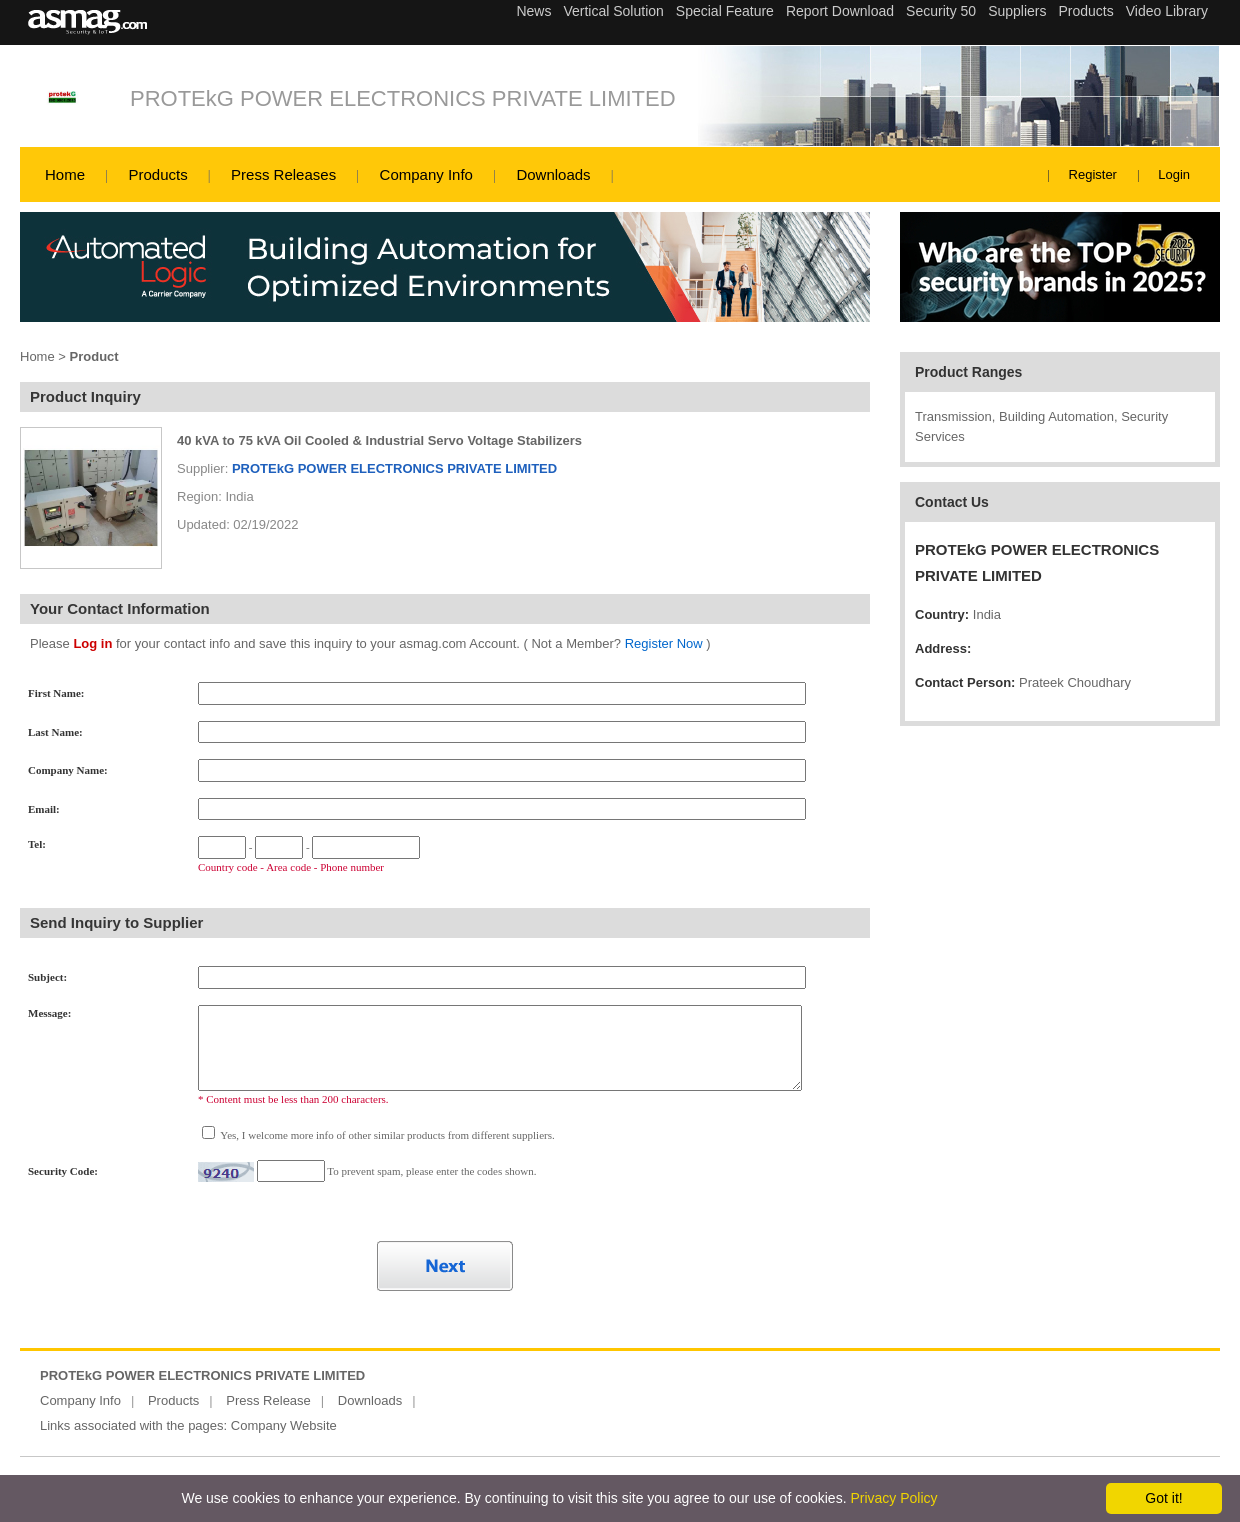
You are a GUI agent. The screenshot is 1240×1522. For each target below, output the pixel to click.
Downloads (553, 174)
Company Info (426, 174)
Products (157, 174)
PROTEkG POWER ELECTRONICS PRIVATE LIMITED (403, 98)
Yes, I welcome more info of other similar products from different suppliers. (386, 1135)
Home (65, 174)
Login (1174, 174)
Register (1093, 174)
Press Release (268, 1400)
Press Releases (283, 174)
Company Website (284, 1425)
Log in (92, 643)
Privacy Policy (893, 1498)
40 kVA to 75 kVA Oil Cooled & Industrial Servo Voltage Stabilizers (379, 440)
